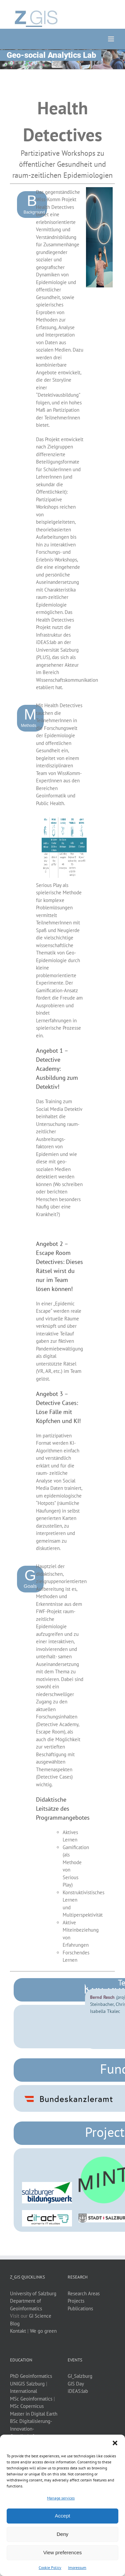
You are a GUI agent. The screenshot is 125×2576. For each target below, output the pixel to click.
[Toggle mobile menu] (111, 38)
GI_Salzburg (80, 2376)
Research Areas (84, 2293)
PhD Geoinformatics (31, 2376)
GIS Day (76, 2383)
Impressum (77, 2567)
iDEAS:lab (78, 2391)
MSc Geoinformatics (31, 2399)
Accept (62, 2516)
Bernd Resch (102, 1997)
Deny (62, 2534)
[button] (115, 2443)
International (23, 2391)
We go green (43, 2331)
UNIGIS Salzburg (27, 2383)
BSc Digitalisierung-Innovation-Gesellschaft (31, 2428)
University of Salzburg (33, 2293)
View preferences (62, 2552)
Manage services (61, 2497)
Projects (76, 2301)
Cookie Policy (50, 2567)
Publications (80, 2308)
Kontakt (18, 2331)
